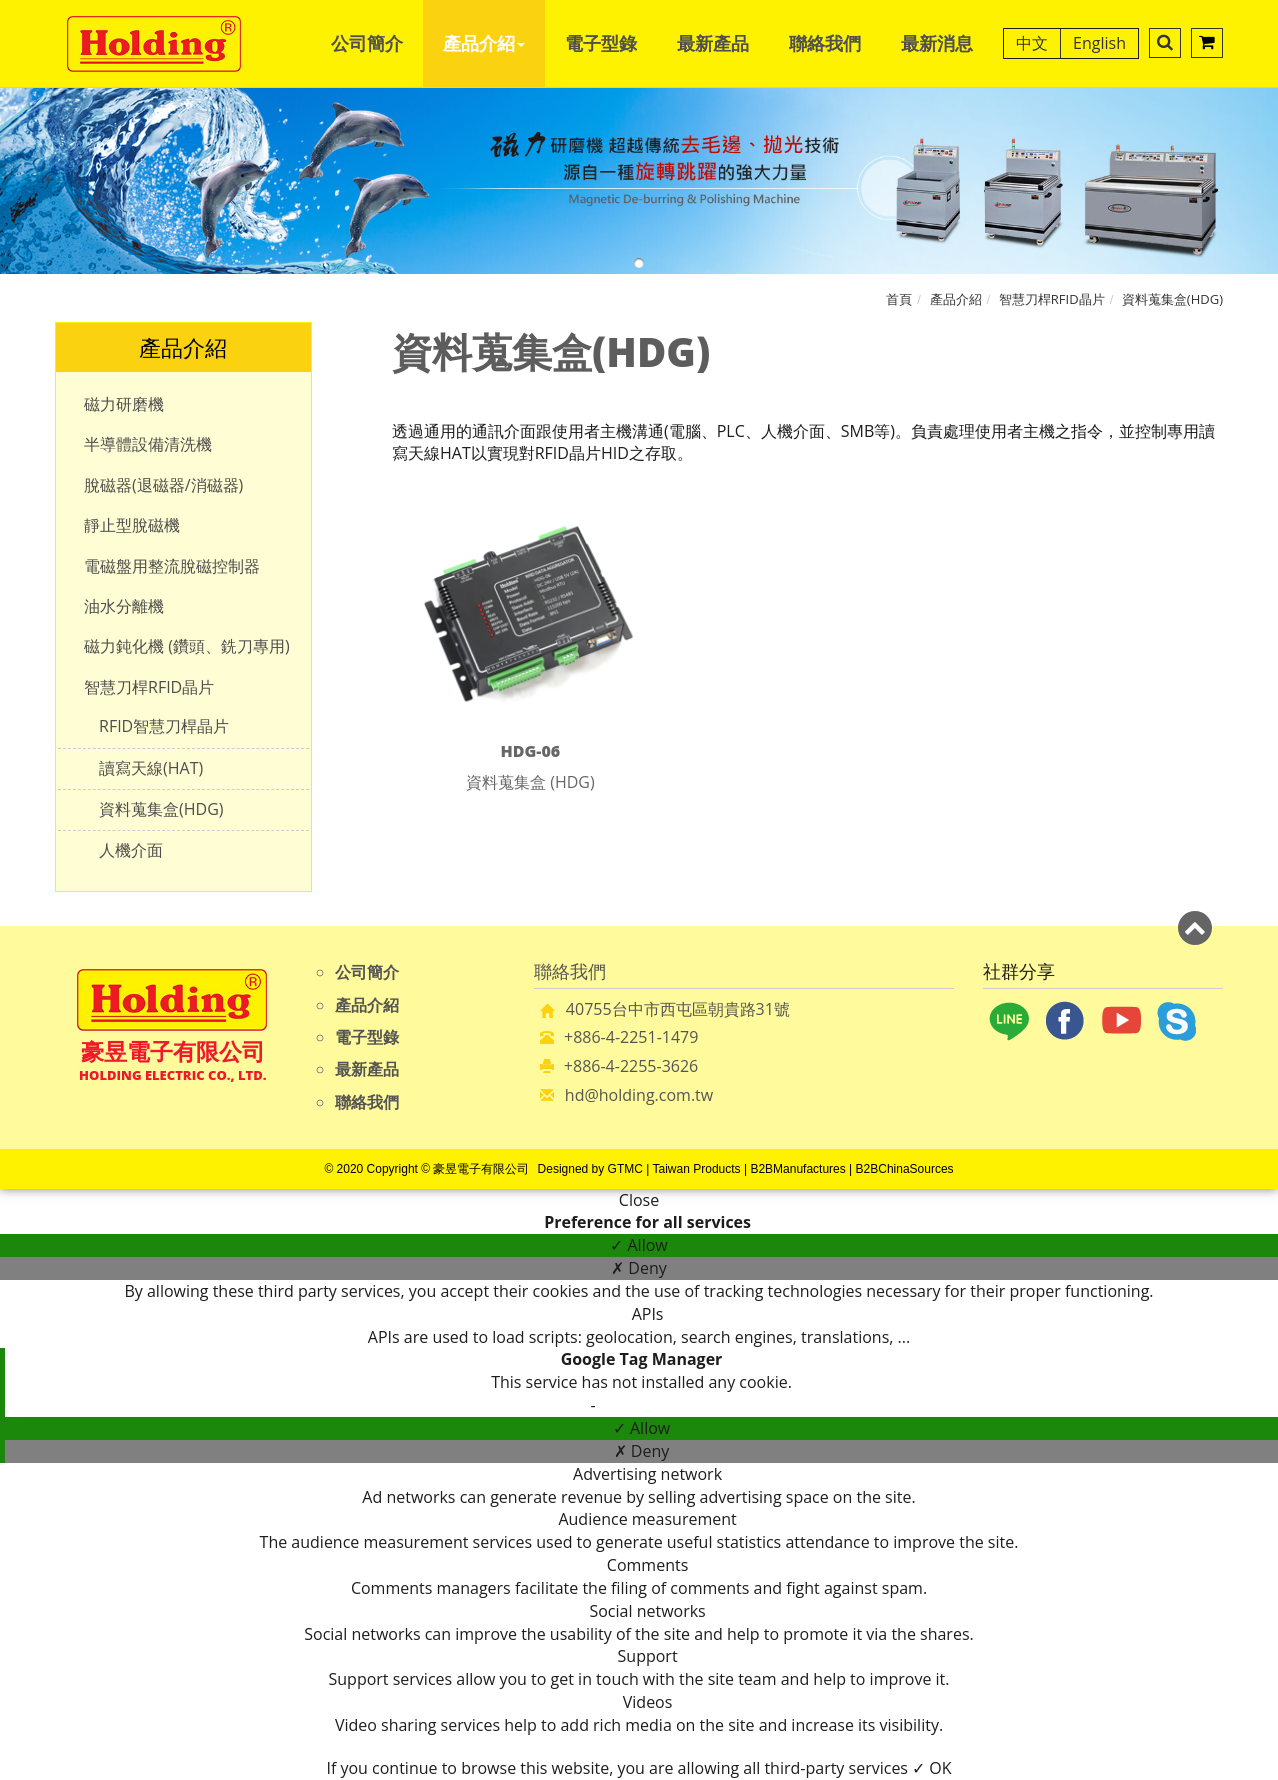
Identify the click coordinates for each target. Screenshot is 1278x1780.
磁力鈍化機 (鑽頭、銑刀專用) (187, 646)
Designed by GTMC (590, 1169)
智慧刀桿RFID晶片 (1052, 299)
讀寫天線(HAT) (151, 768)
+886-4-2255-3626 (631, 1066)
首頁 (899, 299)
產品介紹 (484, 43)
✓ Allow (638, 1245)
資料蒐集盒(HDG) (1172, 299)
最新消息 (937, 43)
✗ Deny (639, 1268)
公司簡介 (367, 43)
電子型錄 (601, 43)
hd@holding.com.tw (639, 1095)
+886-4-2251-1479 (631, 1037)
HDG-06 (530, 751)
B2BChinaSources (905, 1169)
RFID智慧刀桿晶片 (164, 726)
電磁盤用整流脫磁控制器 (172, 566)
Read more (548, 1405)
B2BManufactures (797, 1169)
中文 (1032, 43)
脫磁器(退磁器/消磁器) (163, 485)
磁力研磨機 (124, 404)
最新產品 (713, 43)
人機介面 (131, 850)
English (1099, 43)
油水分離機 (124, 606)
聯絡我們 (825, 43)
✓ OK (931, 1768)
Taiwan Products (697, 1169)
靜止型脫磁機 (132, 525)
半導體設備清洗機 (148, 444)
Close (639, 1200)
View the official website (689, 1405)
